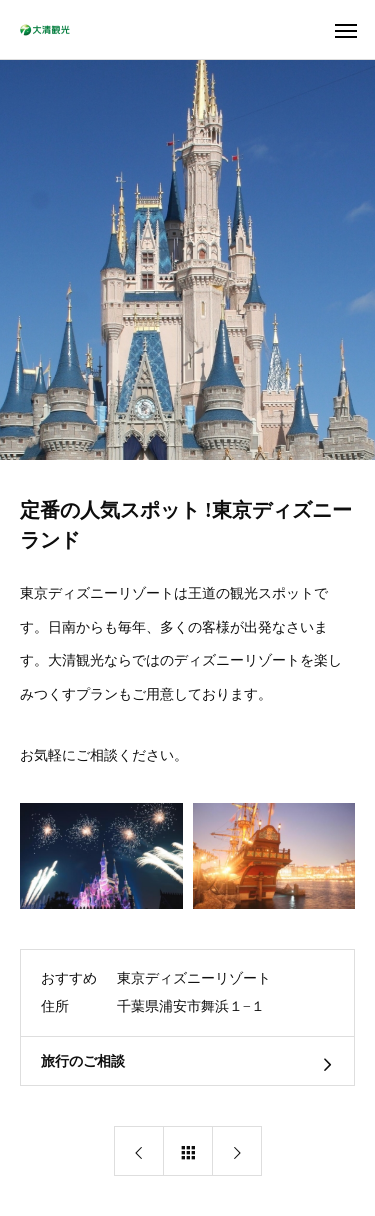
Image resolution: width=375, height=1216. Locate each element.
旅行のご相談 (83, 1061)
